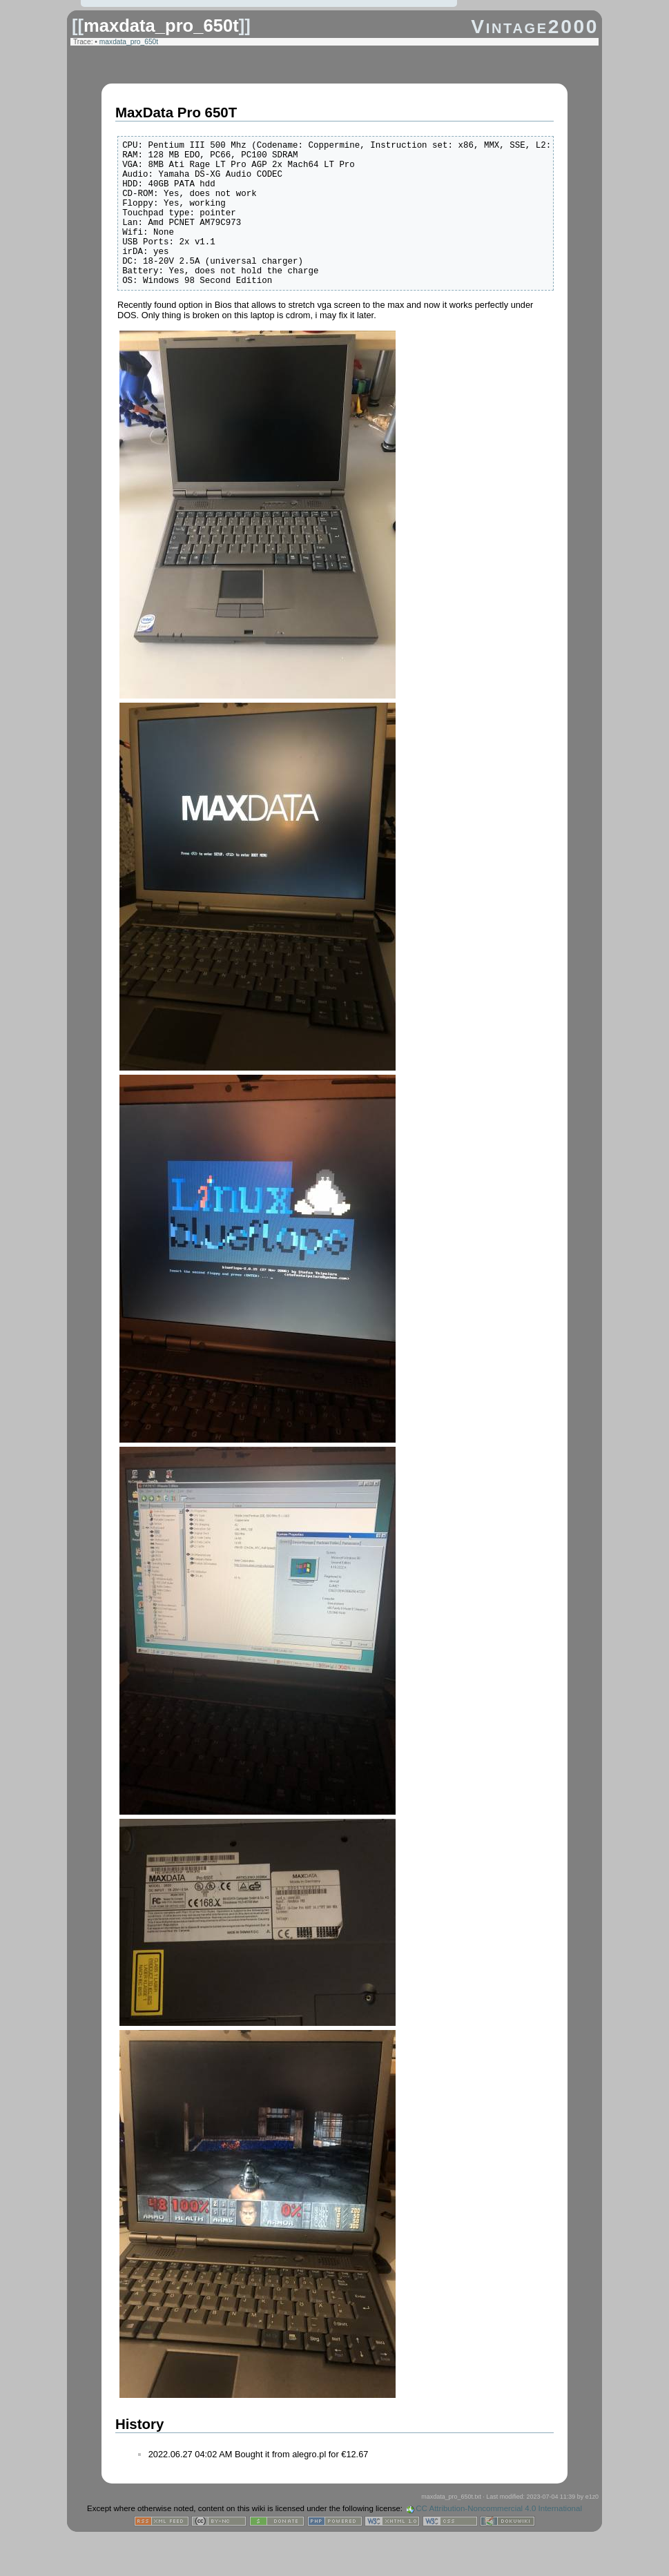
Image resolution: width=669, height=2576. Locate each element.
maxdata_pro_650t (161, 25)
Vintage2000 (535, 26)
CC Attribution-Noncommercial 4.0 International (499, 2539)
